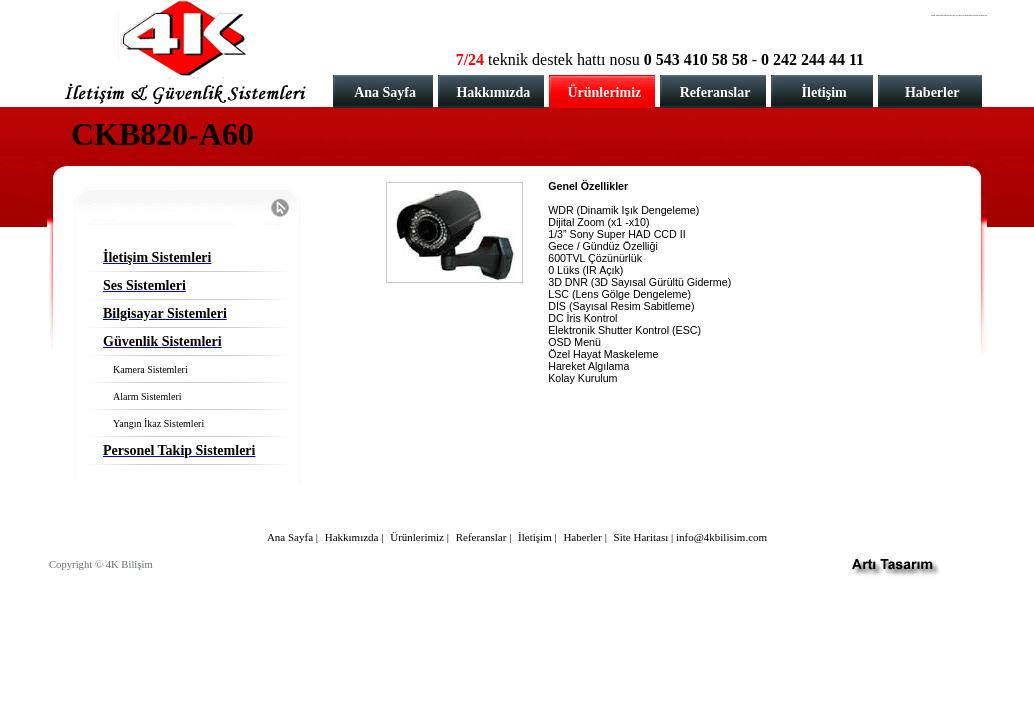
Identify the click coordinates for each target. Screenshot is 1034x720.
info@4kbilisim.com (721, 537)
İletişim (824, 92)
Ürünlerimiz (604, 92)
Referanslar (715, 92)
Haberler (932, 92)
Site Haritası (641, 537)
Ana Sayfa (385, 92)
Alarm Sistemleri (147, 396)
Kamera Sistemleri (150, 369)
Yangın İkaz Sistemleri (158, 423)
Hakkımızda (493, 92)
